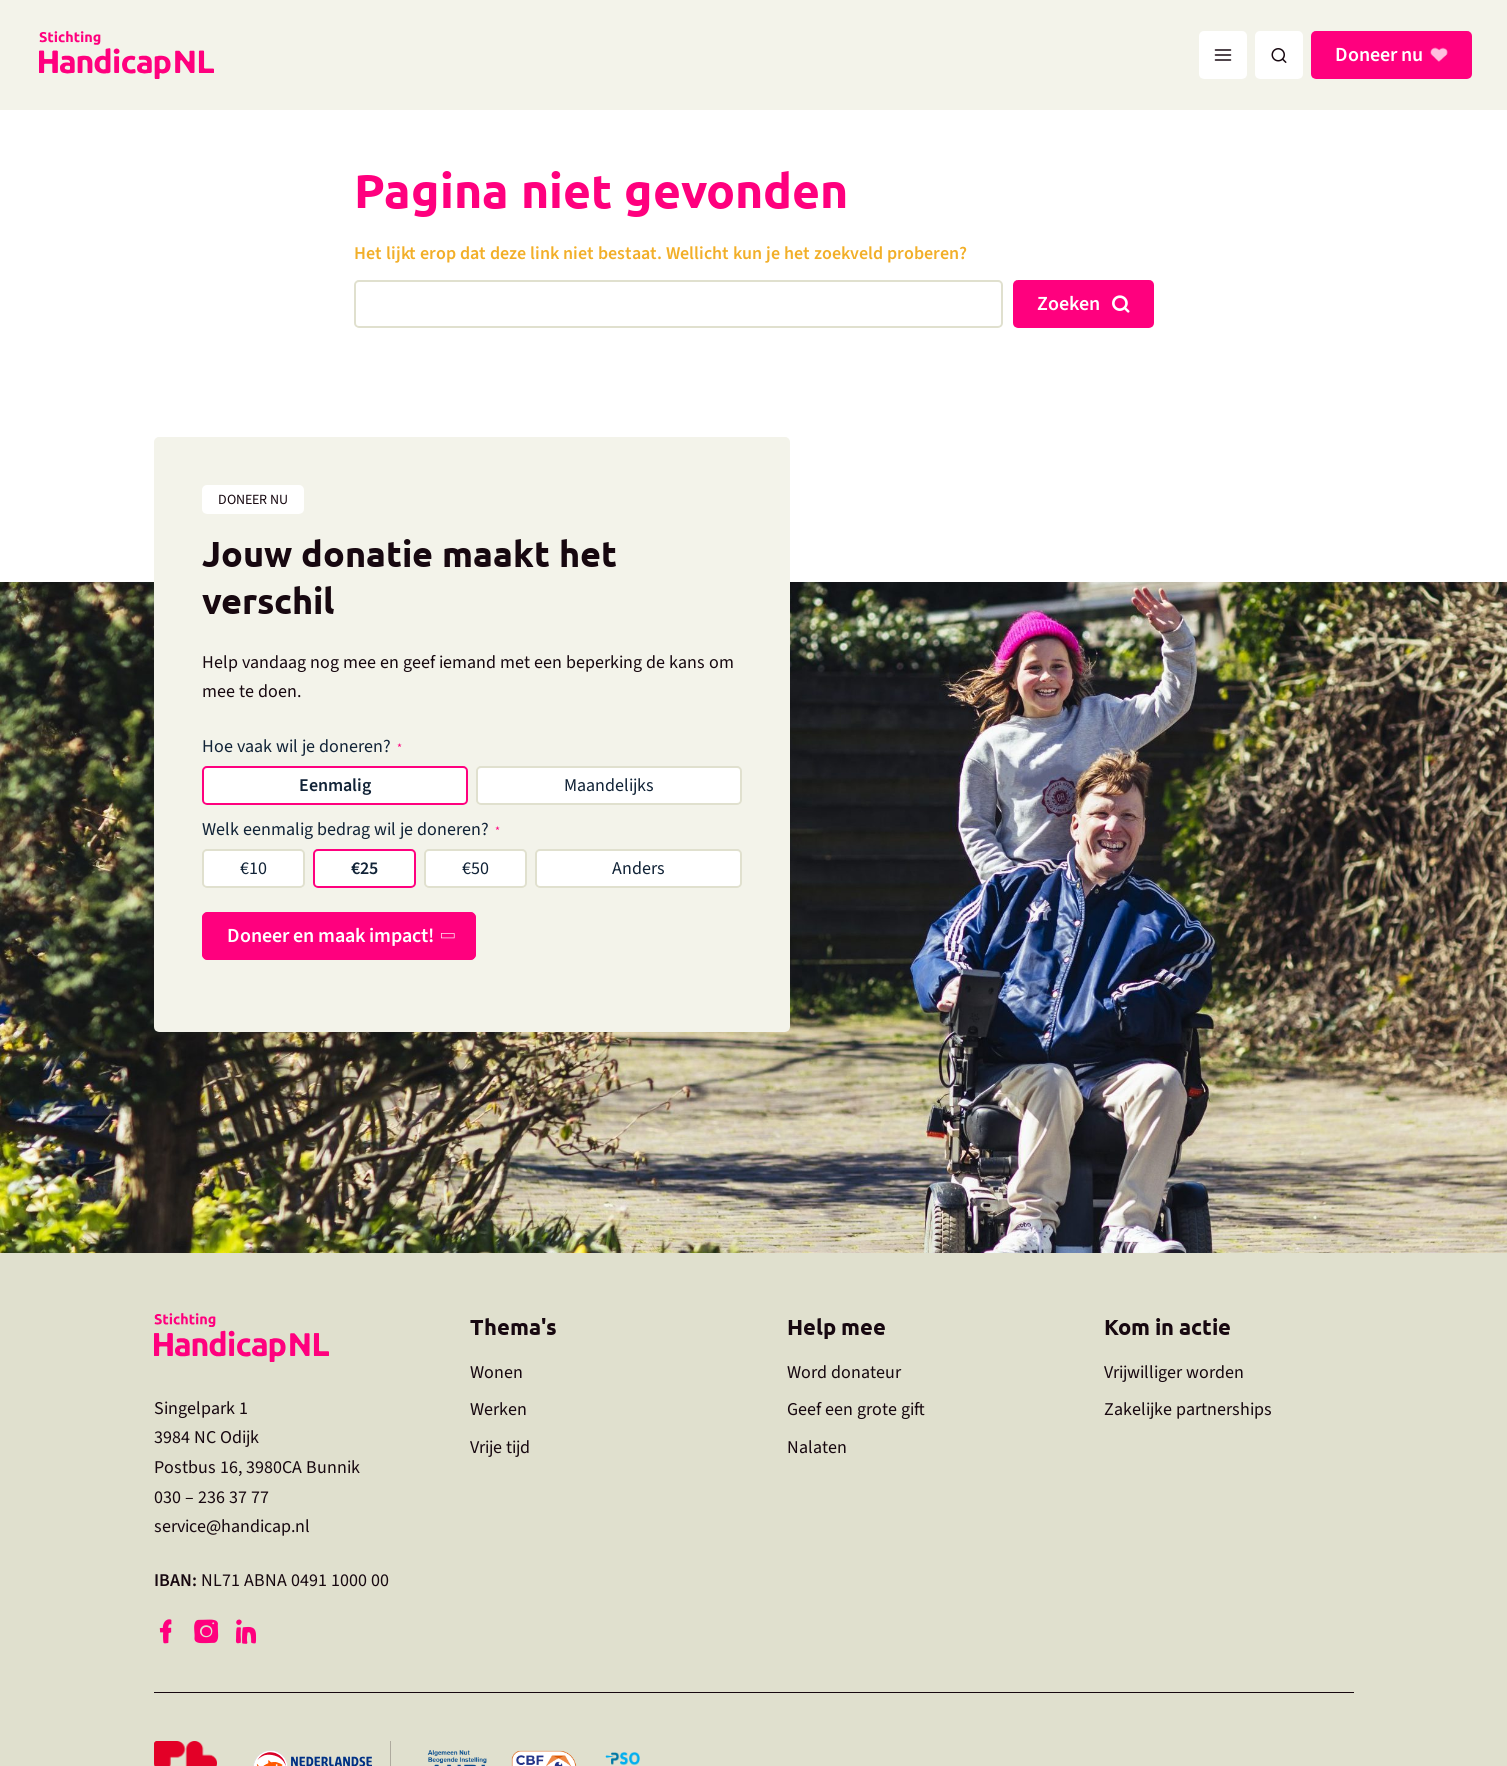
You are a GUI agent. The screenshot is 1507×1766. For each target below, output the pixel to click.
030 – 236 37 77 (211, 1497)
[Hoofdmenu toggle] (1223, 55)
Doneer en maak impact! (330, 936)
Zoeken (1068, 304)
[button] (1279, 55)
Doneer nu (1382, 55)
